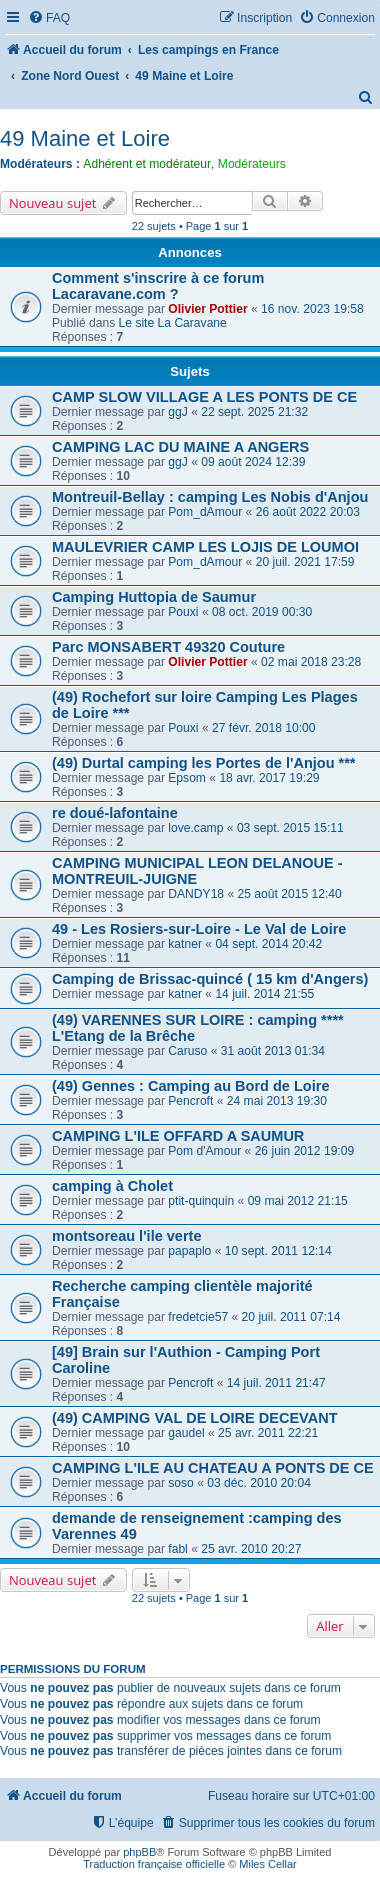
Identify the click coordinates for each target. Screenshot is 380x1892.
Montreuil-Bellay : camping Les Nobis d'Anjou (210, 497)
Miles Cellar (267, 1864)
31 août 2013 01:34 (273, 1051)
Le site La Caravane (173, 323)
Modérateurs (252, 164)
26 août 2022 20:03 (308, 512)
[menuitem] (49, 18)
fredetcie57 (198, 1317)
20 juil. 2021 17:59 (305, 562)
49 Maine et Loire (85, 138)
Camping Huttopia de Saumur (154, 597)
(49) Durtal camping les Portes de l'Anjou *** (204, 763)
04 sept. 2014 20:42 (268, 944)
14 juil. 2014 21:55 (264, 994)
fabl (178, 1549)
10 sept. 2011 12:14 (278, 1251)
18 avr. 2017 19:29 (269, 778)
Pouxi (183, 612)
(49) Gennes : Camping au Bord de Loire (190, 1086)
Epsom (187, 778)
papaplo (189, 1251)
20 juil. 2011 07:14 (291, 1317)
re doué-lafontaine (115, 813)
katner (185, 944)
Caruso (187, 1051)
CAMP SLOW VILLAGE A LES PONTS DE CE (204, 397)
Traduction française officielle (154, 1864)
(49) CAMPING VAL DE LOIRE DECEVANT (195, 1418)
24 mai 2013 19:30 (277, 1101)
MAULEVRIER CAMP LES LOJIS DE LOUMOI (205, 547)
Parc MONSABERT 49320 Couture (168, 647)
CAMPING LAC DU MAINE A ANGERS (180, 447)
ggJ (178, 412)
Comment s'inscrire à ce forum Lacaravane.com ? (158, 286)
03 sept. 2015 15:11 (290, 828)
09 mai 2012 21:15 (298, 1201)
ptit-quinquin (201, 1201)
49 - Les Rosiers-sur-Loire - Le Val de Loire (199, 929)
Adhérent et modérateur (147, 164)
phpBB (139, 1852)
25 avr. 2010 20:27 (251, 1549)
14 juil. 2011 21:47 (276, 1383)
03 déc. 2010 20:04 (259, 1483)
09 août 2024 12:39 (253, 462)
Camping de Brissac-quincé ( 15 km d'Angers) (210, 979)
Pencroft (190, 1101)
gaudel (186, 1433)
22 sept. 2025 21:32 (254, 412)
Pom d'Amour (204, 1151)
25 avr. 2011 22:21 (268, 1433)
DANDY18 (196, 894)
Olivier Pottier (207, 309)
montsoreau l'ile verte (126, 1236)
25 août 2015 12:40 (290, 894)
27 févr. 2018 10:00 (264, 728)
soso (181, 1483)
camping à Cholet (112, 1186)
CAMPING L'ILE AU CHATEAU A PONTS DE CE (213, 1468)
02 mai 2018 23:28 (311, 662)
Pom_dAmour (205, 512)
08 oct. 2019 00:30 (262, 612)
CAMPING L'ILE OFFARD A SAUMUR (178, 1136)
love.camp (195, 828)
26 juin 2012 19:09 (305, 1151)
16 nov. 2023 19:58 (312, 309)
